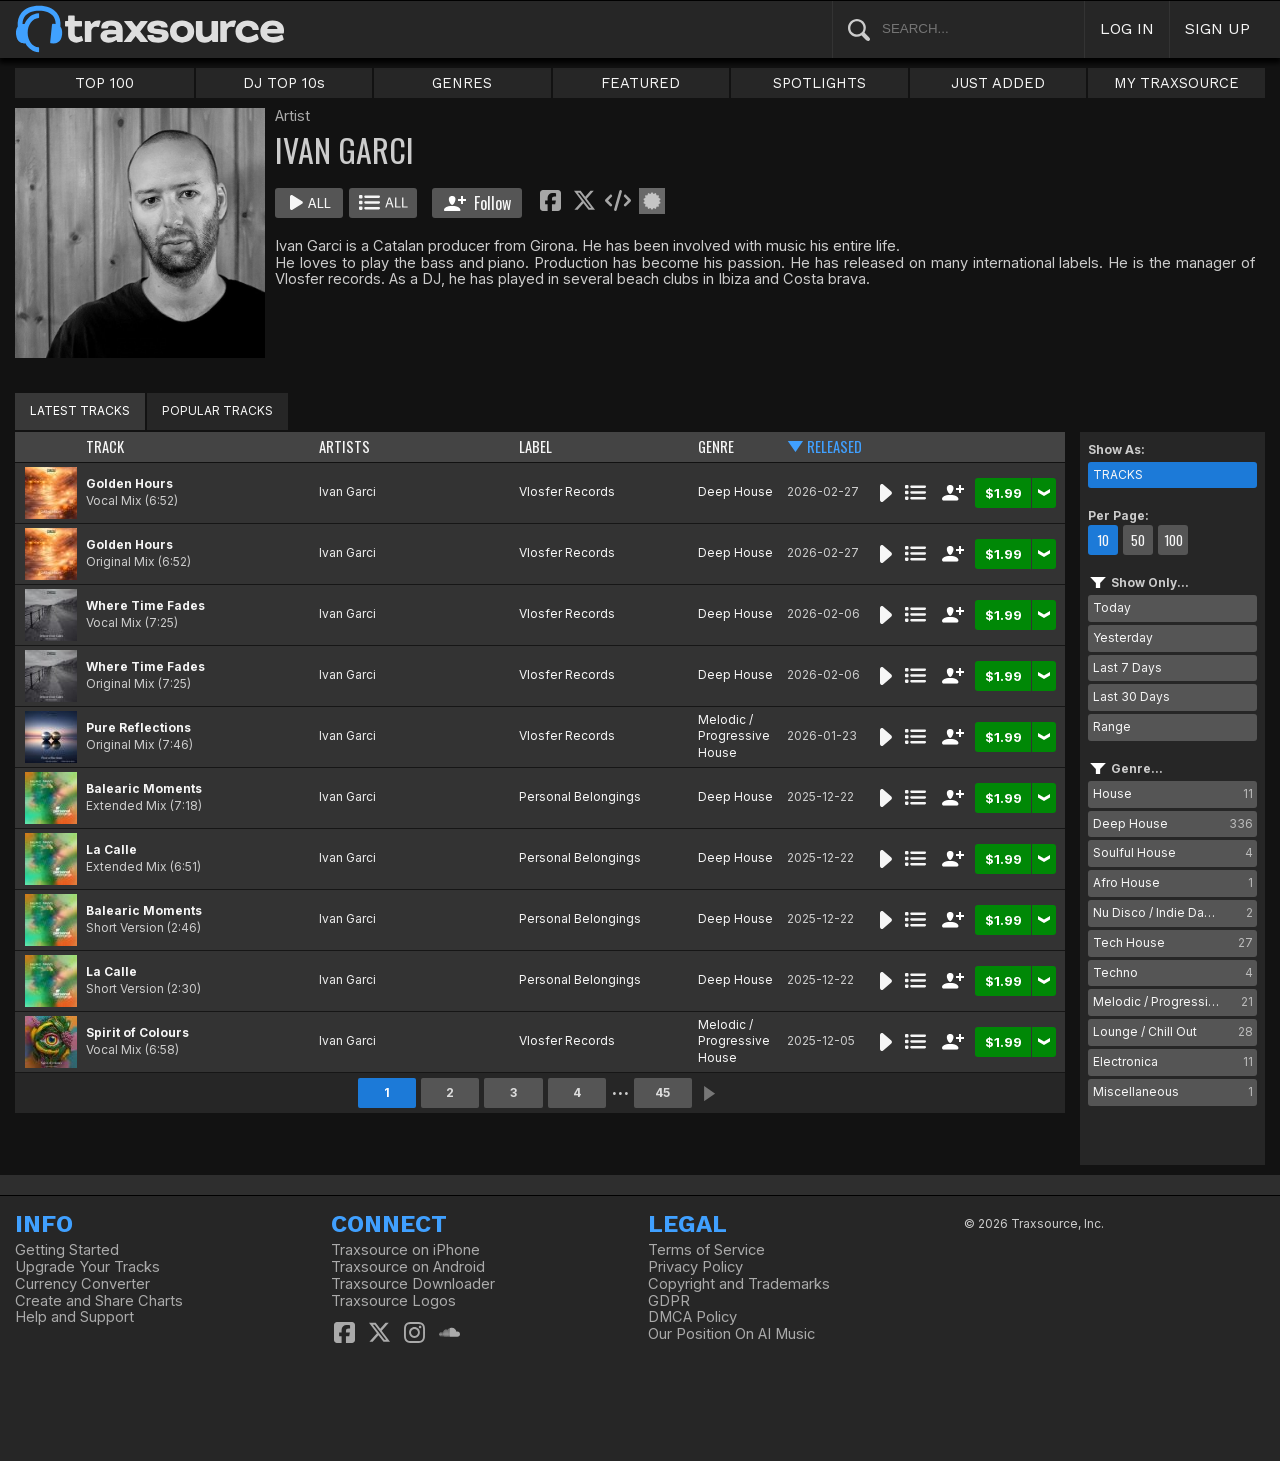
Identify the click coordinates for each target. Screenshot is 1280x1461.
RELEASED (834, 446)
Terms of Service (706, 1250)
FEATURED (640, 83)
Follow (477, 203)
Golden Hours (129, 483)
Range (1112, 726)
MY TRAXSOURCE (1176, 83)
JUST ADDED (998, 83)
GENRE (716, 446)
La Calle (111, 849)
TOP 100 (104, 83)
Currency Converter (82, 1284)
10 (1103, 540)
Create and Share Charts (99, 1301)
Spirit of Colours (137, 1032)
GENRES (462, 83)
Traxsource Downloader (413, 1284)
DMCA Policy (692, 1317)
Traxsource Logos (393, 1301)
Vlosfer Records (567, 491)
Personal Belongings (580, 796)
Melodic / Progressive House (734, 736)
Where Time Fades (145, 605)
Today (1112, 607)
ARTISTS (344, 446)
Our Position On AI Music (731, 1334)
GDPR (669, 1301)
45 (662, 1092)
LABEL (535, 446)
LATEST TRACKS (80, 410)
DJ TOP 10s (284, 83)
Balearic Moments (144, 788)
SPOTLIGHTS (819, 83)
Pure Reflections (138, 727)
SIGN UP (1217, 28)
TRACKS (1118, 474)
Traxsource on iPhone (405, 1250)
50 (1138, 540)
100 (1173, 540)
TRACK (105, 446)
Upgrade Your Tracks (87, 1267)
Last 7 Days (1127, 667)
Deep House (735, 491)
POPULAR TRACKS (217, 410)
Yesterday (1123, 637)
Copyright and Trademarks (739, 1284)
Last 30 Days (1131, 696)
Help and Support (74, 1317)
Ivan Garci (347, 491)
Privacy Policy (695, 1267)
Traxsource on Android (408, 1267)
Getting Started (67, 1250)
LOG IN (1127, 28)
